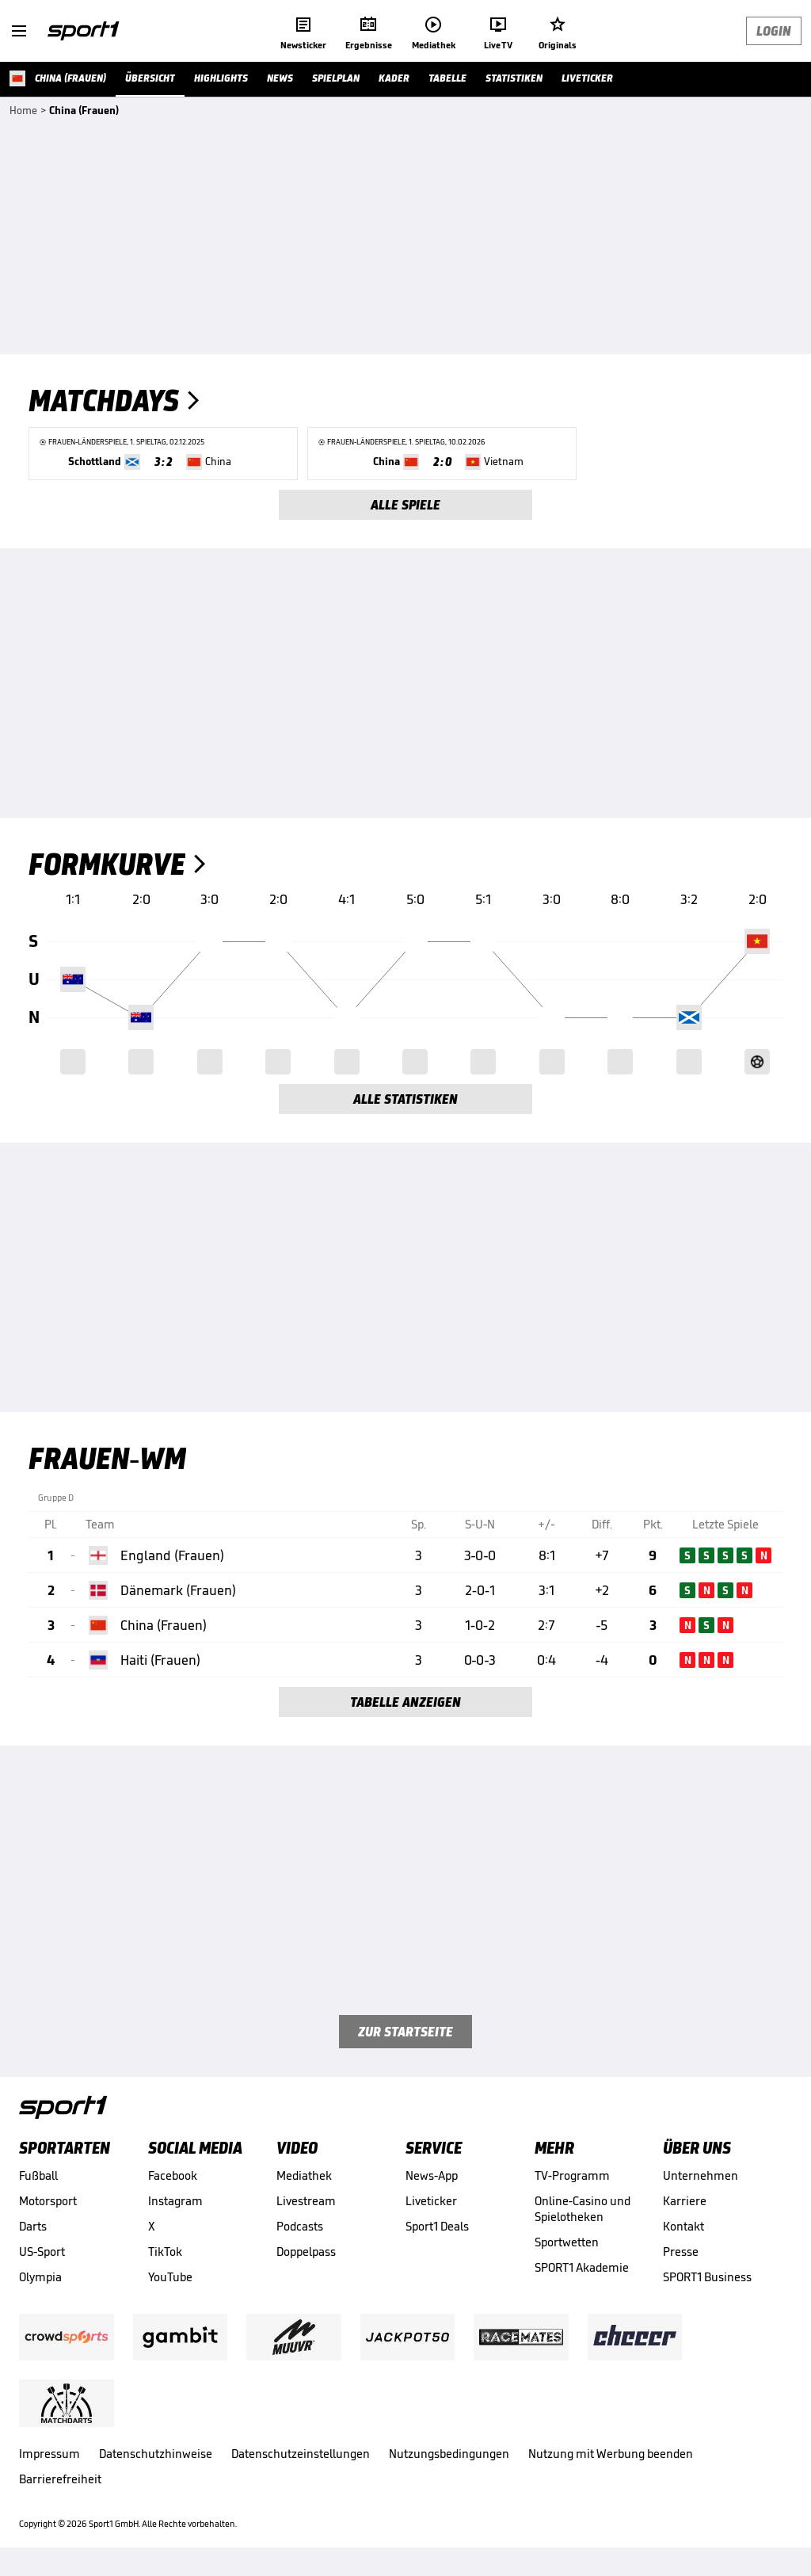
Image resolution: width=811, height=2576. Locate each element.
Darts (33, 2226)
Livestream (306, 2200)
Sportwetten (567, 2242)
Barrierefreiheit (60, 2478)
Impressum (49, 2453)
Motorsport (48, 2200)
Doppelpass (306, 2251)
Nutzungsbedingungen (449, 2453)
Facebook (172, 2175)
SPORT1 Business (707, 2276)
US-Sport (42, 2251)
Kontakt (683, 2226)
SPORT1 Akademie (582, 2267)
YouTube (170, 2276)
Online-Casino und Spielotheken (582, 2208)
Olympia (40, 2276)
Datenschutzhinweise (155, 2453)
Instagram (175, 2200)
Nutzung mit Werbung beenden (610, 2453)
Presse (681, 2251)
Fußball (38, 2175)
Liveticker (431, 2200)
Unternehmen (700, 2175)
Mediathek (304, 2175)
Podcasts (299, 2226)
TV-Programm (572, 2175)
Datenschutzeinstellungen (300, 2453)
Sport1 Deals (437, 2226)
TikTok (165, 2251)
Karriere (684, 2200)
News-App (432, 2175)
